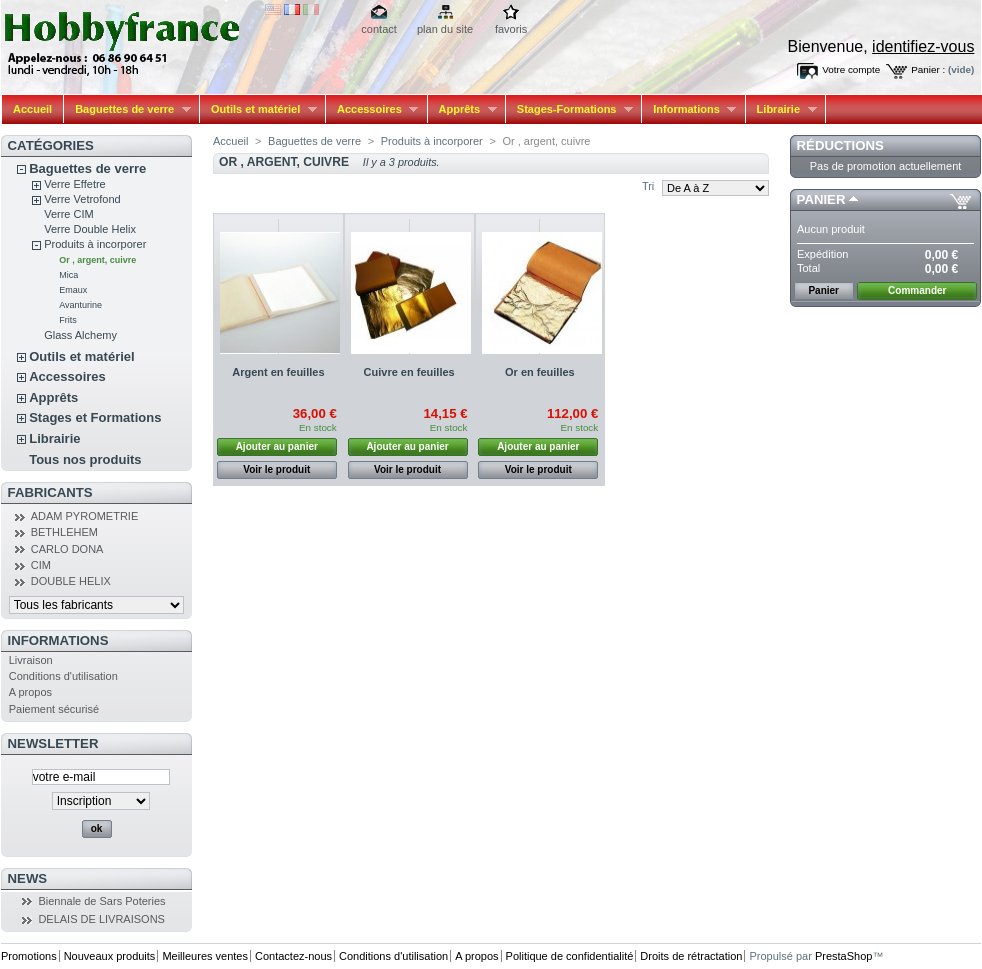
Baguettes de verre (127, 109)
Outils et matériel (258, 109)
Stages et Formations (95, 417)
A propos (30, 692)
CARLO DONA (67, 549)
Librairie (781, 109)
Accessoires (372, 109)
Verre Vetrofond (82, 199)
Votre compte (851, 69)
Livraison (31, 660)
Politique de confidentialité (570, 956)
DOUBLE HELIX (71, 581)
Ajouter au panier (277, 446)
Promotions (29, 956)
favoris (511, 29)
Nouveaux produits (110, 956)
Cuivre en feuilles (409, 372)
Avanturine (80, 305)
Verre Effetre (75, 184)
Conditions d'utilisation (63, 676)
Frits (68, 320)
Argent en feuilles (278, 372)
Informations (689, 109)
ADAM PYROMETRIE (85, 516)
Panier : (928, 69)
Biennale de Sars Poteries (101, 901)
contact (378, 29)
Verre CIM (69, 214)
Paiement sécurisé (54, 709)
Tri (648, 186)
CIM (41, 565)
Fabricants (50, 492)
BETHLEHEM (64, 532)
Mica (68, 275)
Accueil (32, 109)
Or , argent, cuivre (97, 260)
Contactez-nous (293, 956)
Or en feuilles (540, 372)
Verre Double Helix (90, 229)
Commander (917, 290)
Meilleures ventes (205, 956)
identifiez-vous (923, 46)
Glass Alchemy (80, 335)
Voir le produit (276, 469)
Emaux (73, 290)
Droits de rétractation (691, 956)
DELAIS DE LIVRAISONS (101, 919)
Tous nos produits (85, 459)
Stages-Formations (569, 109)
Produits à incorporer (95, 244)
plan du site (445, 29)
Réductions (840, 145)
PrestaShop (843, 956)
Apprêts (462, 109)
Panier (821, 199)
